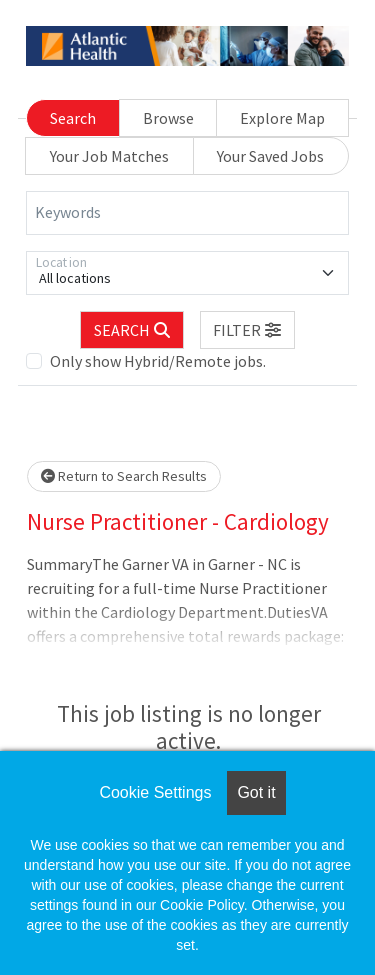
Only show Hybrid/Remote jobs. (158, 361)
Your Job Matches (109, 156)
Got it (256, 792)
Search (73, 118)
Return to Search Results (124, 476)
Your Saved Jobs (270, 156)
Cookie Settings (155, 792)
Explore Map (282, 118)
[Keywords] (187, 213)
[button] (248, 330)
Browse (168, 118)
